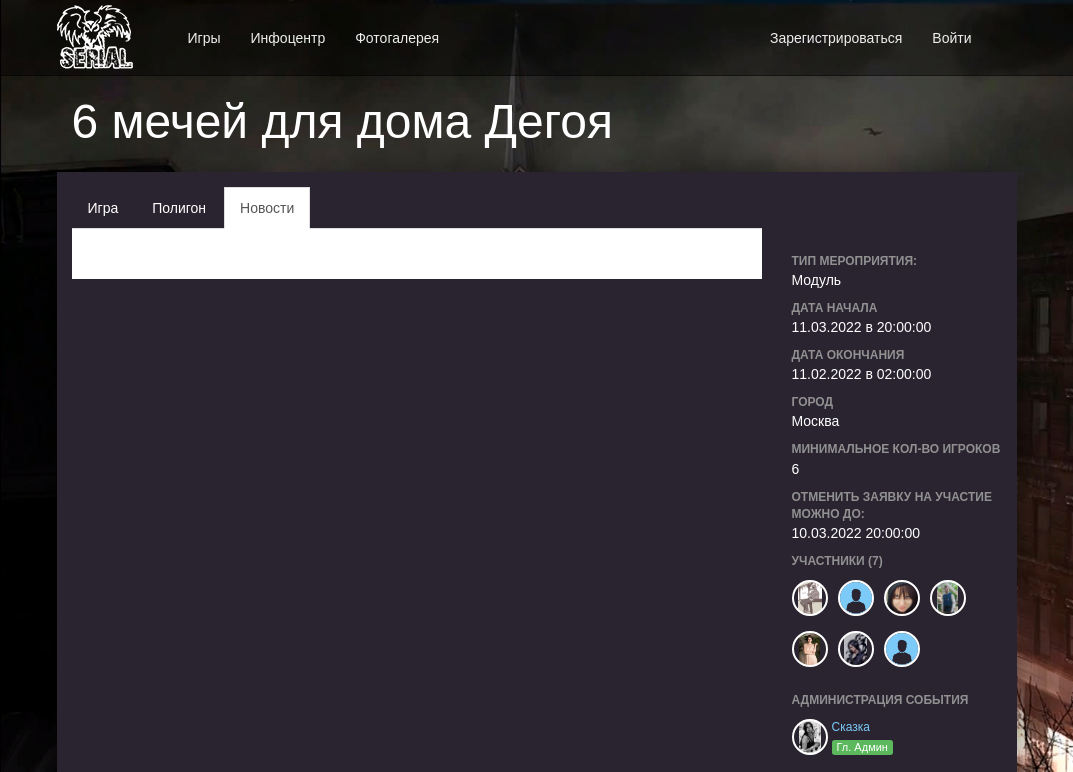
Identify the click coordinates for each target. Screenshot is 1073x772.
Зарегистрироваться (836, 38)
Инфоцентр (288, 38)
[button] (1002, 27)
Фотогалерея (397, 38)
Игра (103, 208)
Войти (951, 38)
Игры (204, 38)
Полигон (179, 208)
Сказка (851, 727)
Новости (267, 208)
